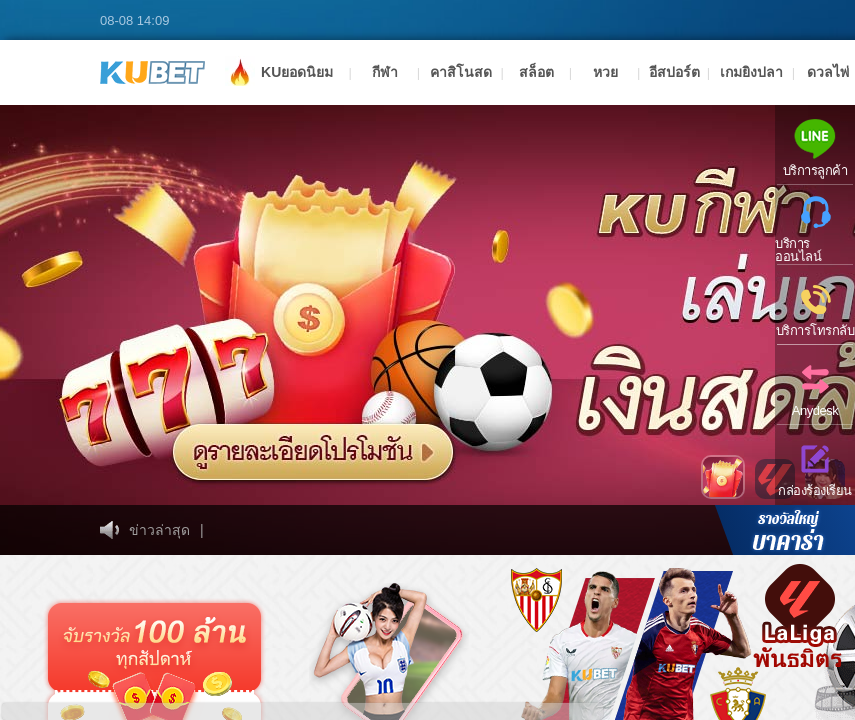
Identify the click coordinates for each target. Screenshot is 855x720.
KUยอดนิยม (279, 71)
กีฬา (385, 72)
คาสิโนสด (461, 72)
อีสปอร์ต (674, 72)
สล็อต (536, 72)
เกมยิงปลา (751, 72)
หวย (605, 72)
